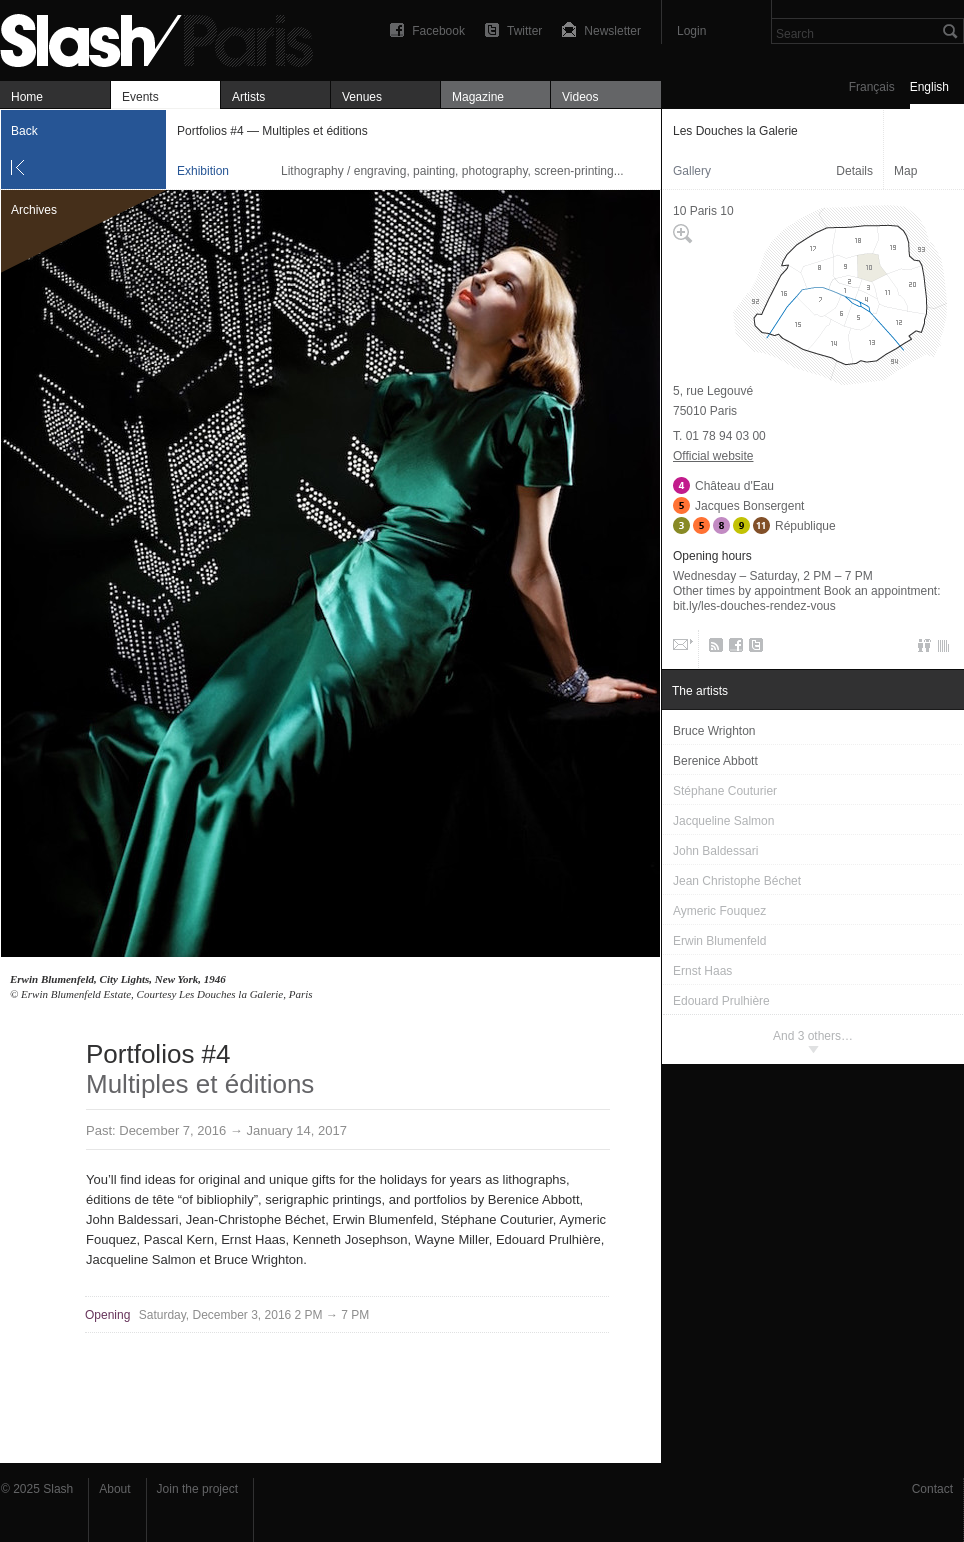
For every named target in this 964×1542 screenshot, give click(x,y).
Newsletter (612, 31)
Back (24, 131)
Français (872, 87)
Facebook (438, 31)
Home (27, 97)
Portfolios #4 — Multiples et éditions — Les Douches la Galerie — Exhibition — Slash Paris (165, 37)
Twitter (524, 31)
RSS (712, 649)
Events (140, 97)
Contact (932, 1489)
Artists (248, 97)
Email (681, 649)
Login (691, 31)
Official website (713, 456)
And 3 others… (813, 1036)
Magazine (478, 97)
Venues (362, 97)
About (114, 1489)
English (929, 87)
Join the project (197, 1489)
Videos (580, 97)
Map (905, 171)
